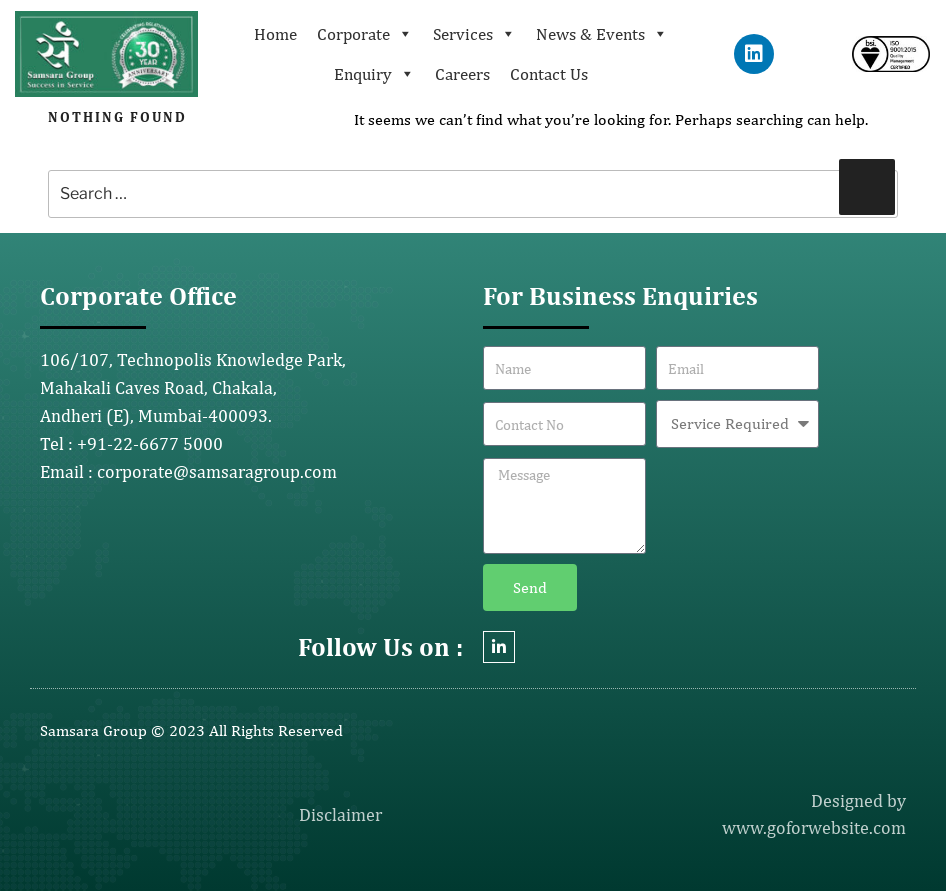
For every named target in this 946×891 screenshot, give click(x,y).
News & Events (602, 34)
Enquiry (374, 74)
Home (275, 34)
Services (474, 34)
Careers (462, 74)
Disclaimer (340, 814)
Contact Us (549, 74)
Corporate (365, 34)
